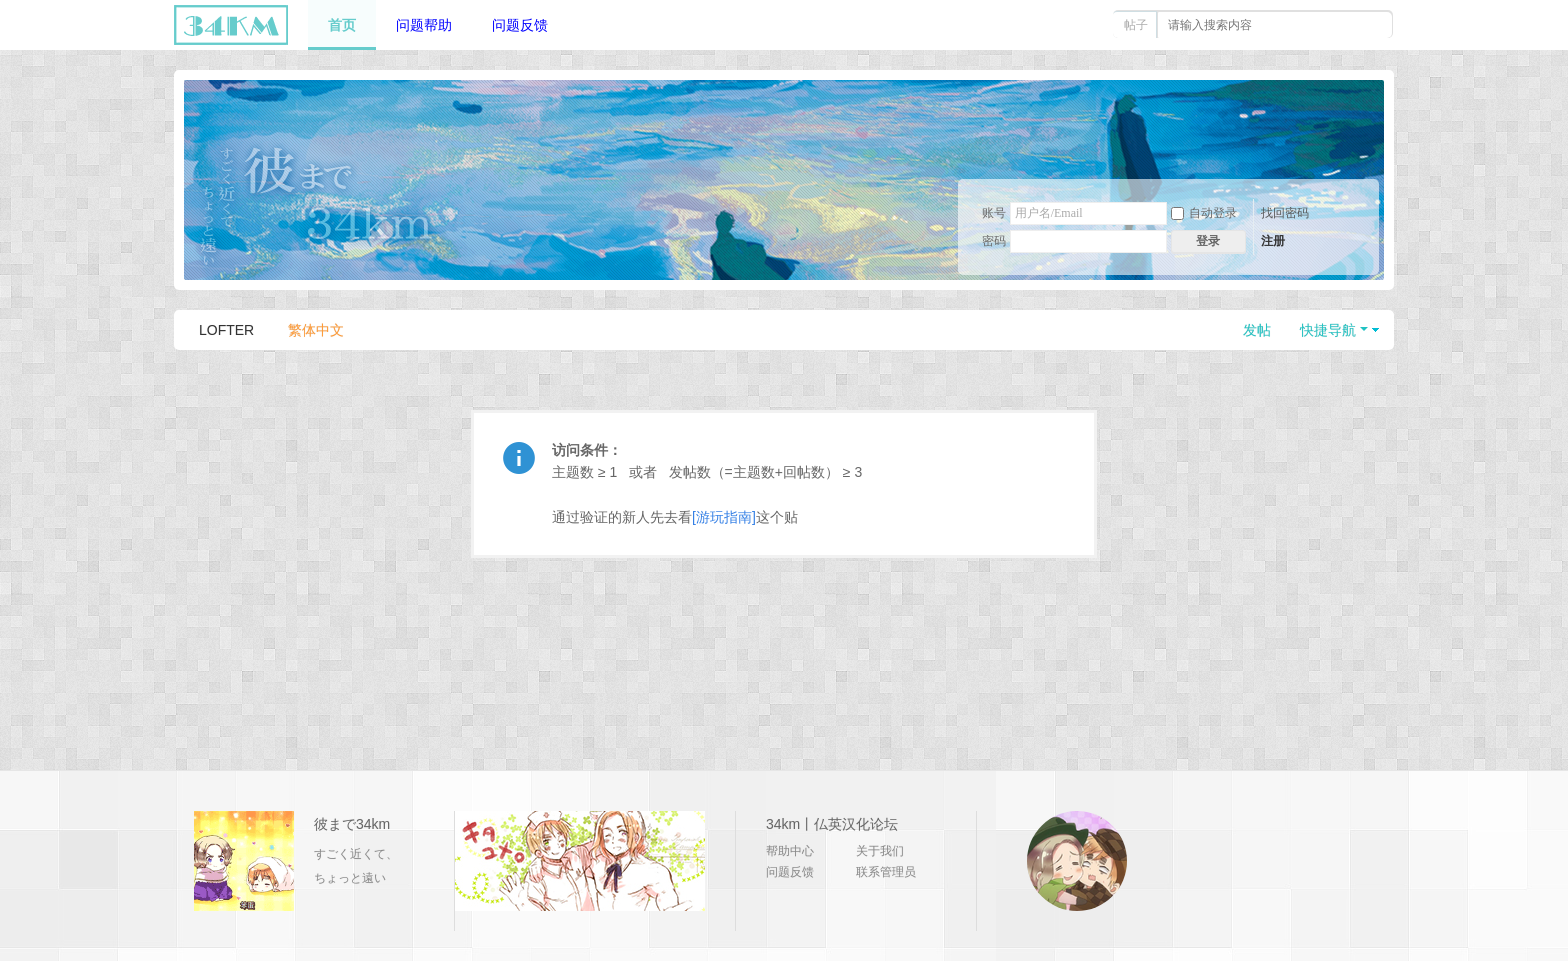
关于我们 (880, 851)
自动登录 (1204, 213)
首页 (342, 25)
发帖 (1257, 330)
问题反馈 (520, 25)
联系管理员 (886, 872)
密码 (994, 241)
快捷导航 (1328, 330)
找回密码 (1285, 213)
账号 (994, 213)
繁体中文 (316, 330)
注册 (1273, 241)
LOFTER (226, 330)
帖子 (1136, 25)
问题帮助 (424, 25)
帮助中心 (790, 851)
